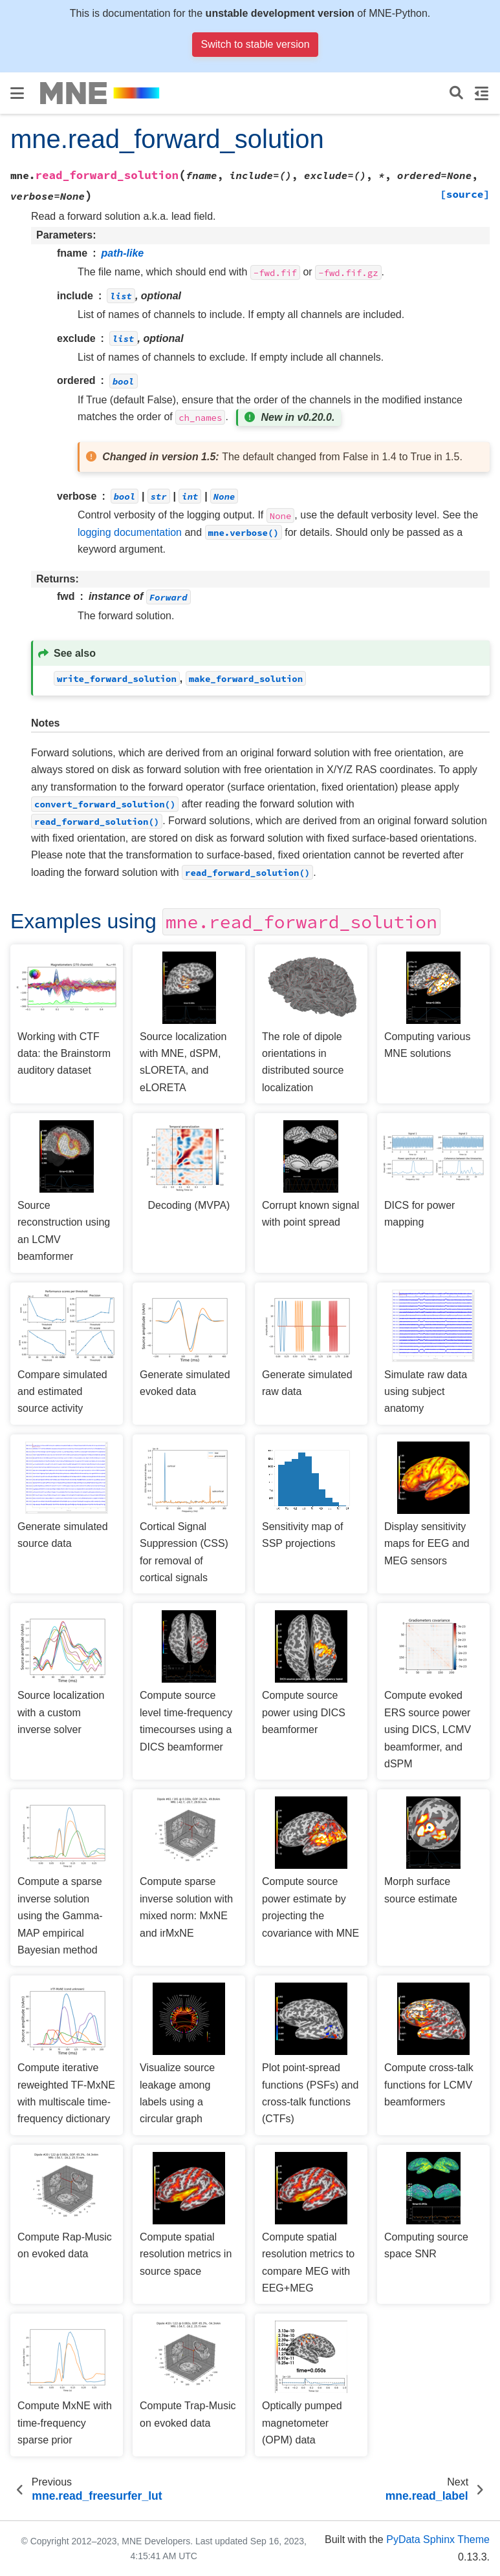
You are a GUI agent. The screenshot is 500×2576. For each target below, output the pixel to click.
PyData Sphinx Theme (438, 2539)
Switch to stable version (255, 44)
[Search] (456, 93)
